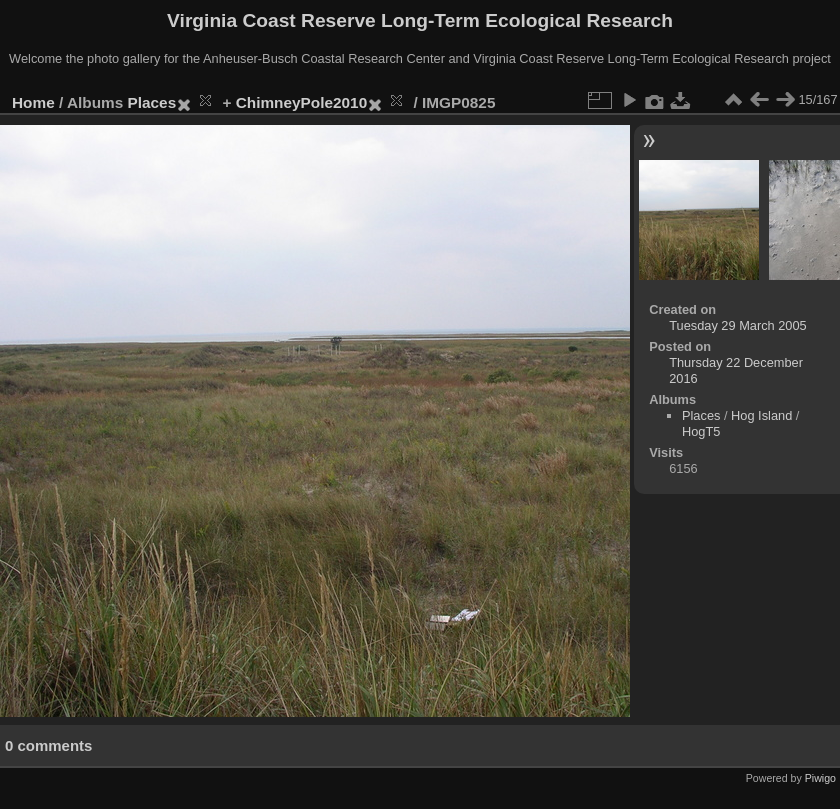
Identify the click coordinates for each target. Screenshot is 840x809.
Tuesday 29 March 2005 (738, 325)
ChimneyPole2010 (301, 102)
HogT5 (701, 431)
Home (33, 102)
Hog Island (761, 415)
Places (152, 102)
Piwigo (820, 778)
